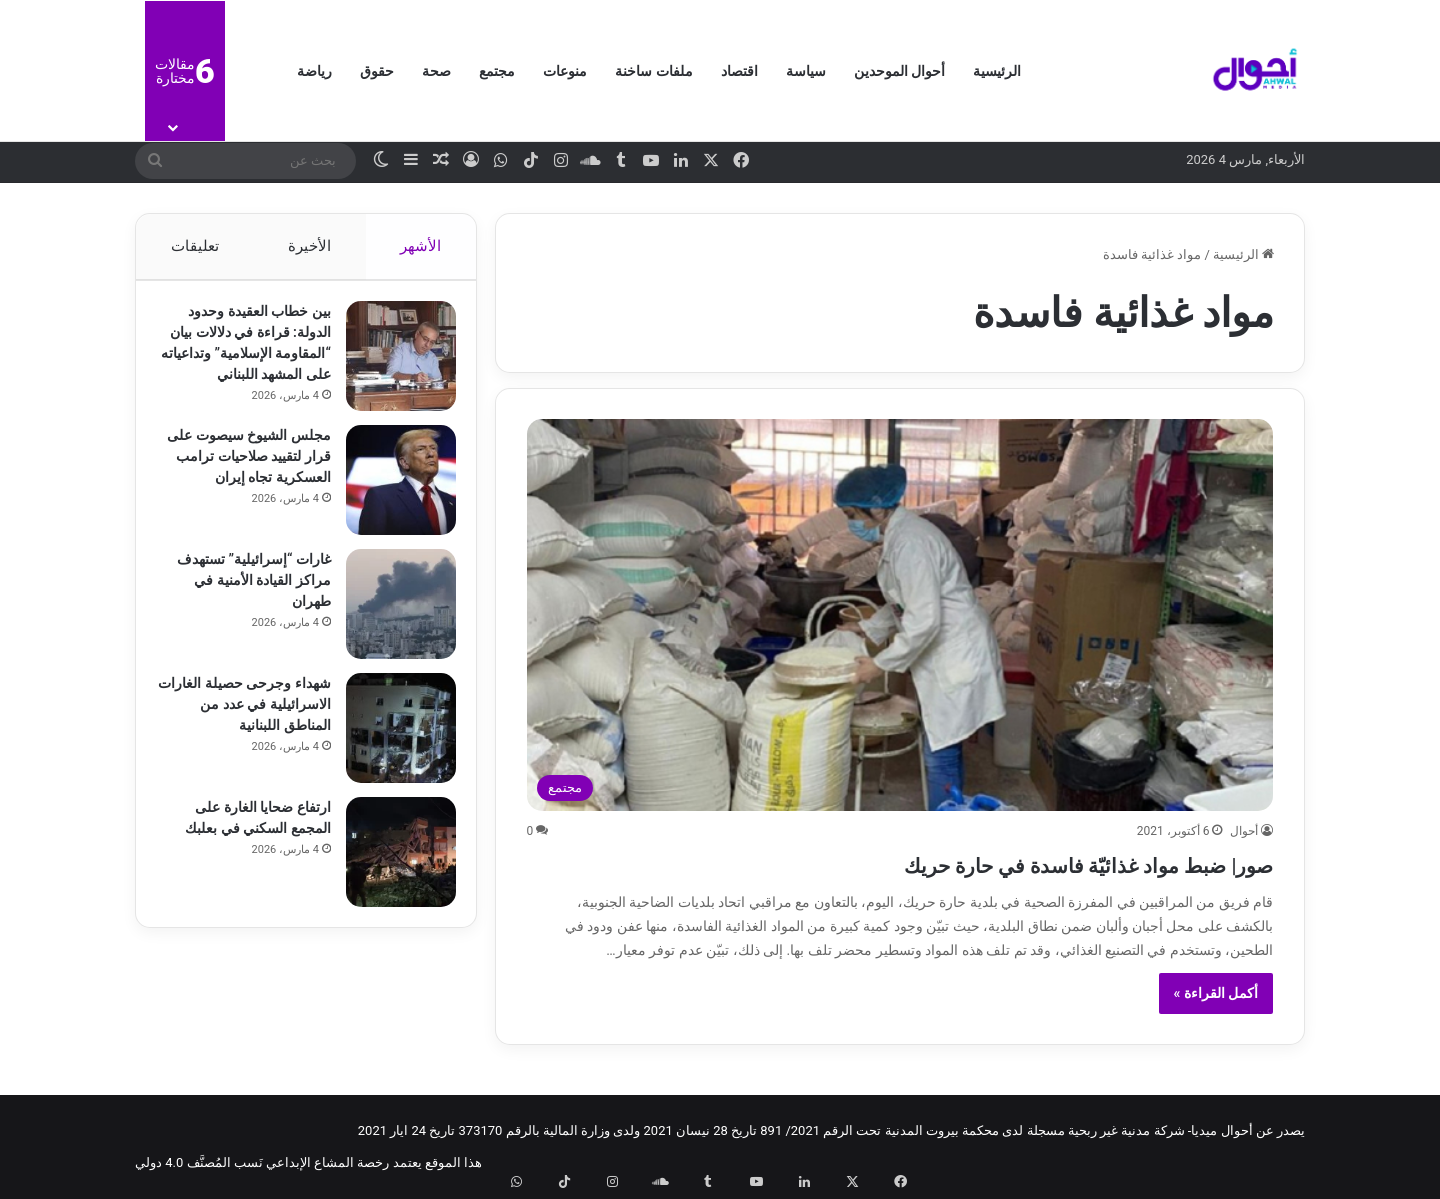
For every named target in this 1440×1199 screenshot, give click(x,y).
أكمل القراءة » (1216, 993)
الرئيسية (997, 71)
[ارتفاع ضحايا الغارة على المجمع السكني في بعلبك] (391, 876)
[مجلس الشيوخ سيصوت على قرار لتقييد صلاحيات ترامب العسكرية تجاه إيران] (391, 504)
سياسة (806, 71)
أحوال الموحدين (899, 71)
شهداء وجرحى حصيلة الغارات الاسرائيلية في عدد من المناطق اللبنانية (244, 728)
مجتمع (497, 71)
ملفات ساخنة (653, 71)
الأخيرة (309, 246)
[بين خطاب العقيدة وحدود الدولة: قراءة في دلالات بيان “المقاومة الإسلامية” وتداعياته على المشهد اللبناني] (391, 366)
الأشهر (421, 246)
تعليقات (194, 246)
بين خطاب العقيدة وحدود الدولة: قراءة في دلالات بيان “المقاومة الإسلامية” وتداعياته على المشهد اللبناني (250, 363)
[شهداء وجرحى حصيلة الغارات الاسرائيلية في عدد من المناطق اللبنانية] (391, 752)
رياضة (314, 71)
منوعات (565, 71)
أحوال (1244, 831)
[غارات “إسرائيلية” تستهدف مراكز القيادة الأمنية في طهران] (391, 628)
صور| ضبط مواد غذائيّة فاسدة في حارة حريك (999, 862)
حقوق (377, 71)
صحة (436, 71)
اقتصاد (739, 71)
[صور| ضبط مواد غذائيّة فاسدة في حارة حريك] (900, 615)
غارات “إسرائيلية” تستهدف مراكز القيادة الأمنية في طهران (244, 604)
